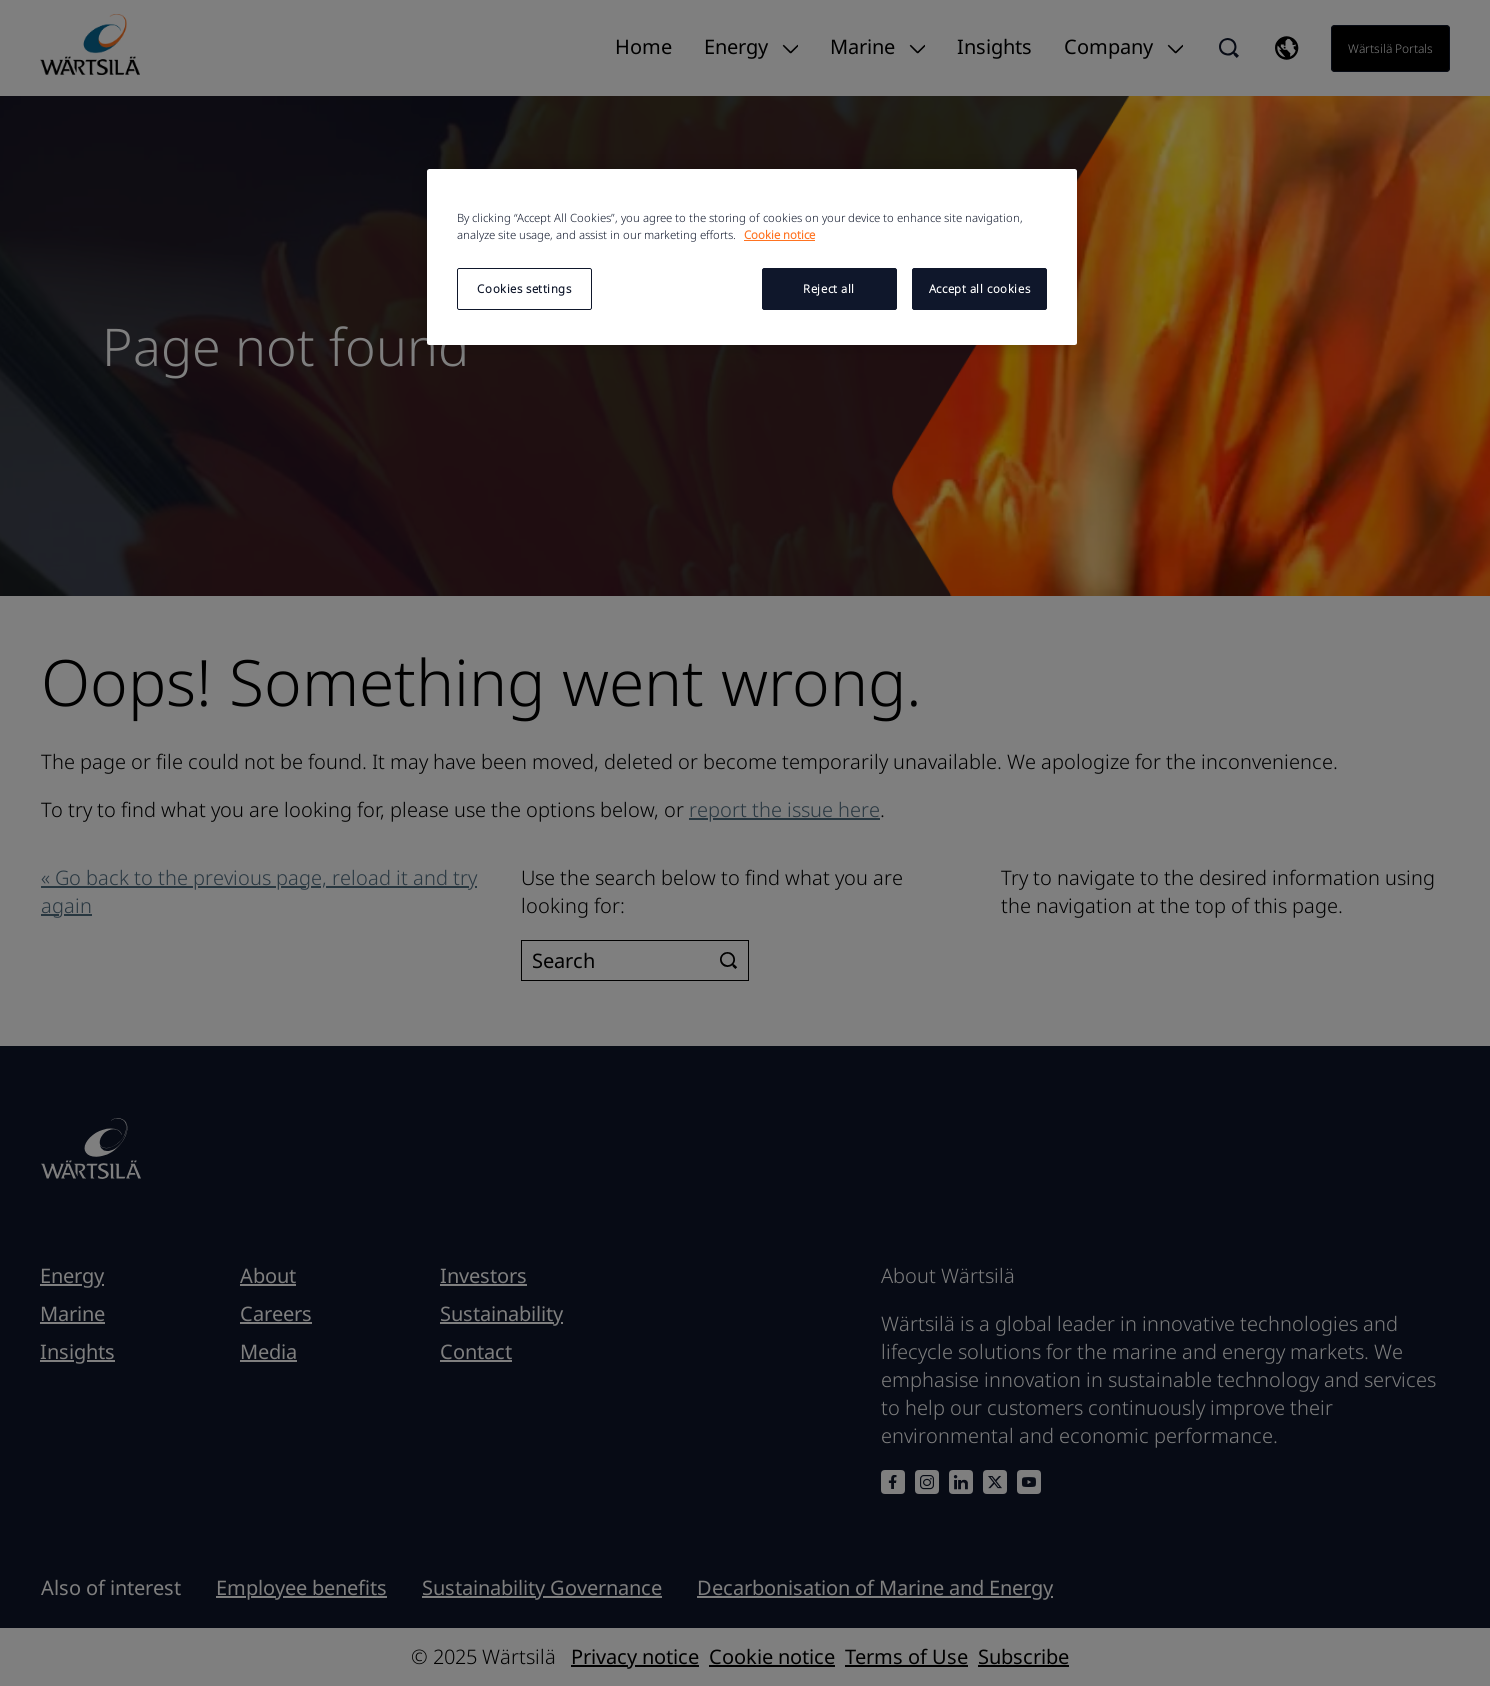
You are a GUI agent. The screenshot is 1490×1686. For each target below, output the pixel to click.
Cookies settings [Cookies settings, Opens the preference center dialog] (524, 288)
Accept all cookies (979, 288)
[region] (752, 257)
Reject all (829, 288)
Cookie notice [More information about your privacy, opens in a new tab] (779, 234)
